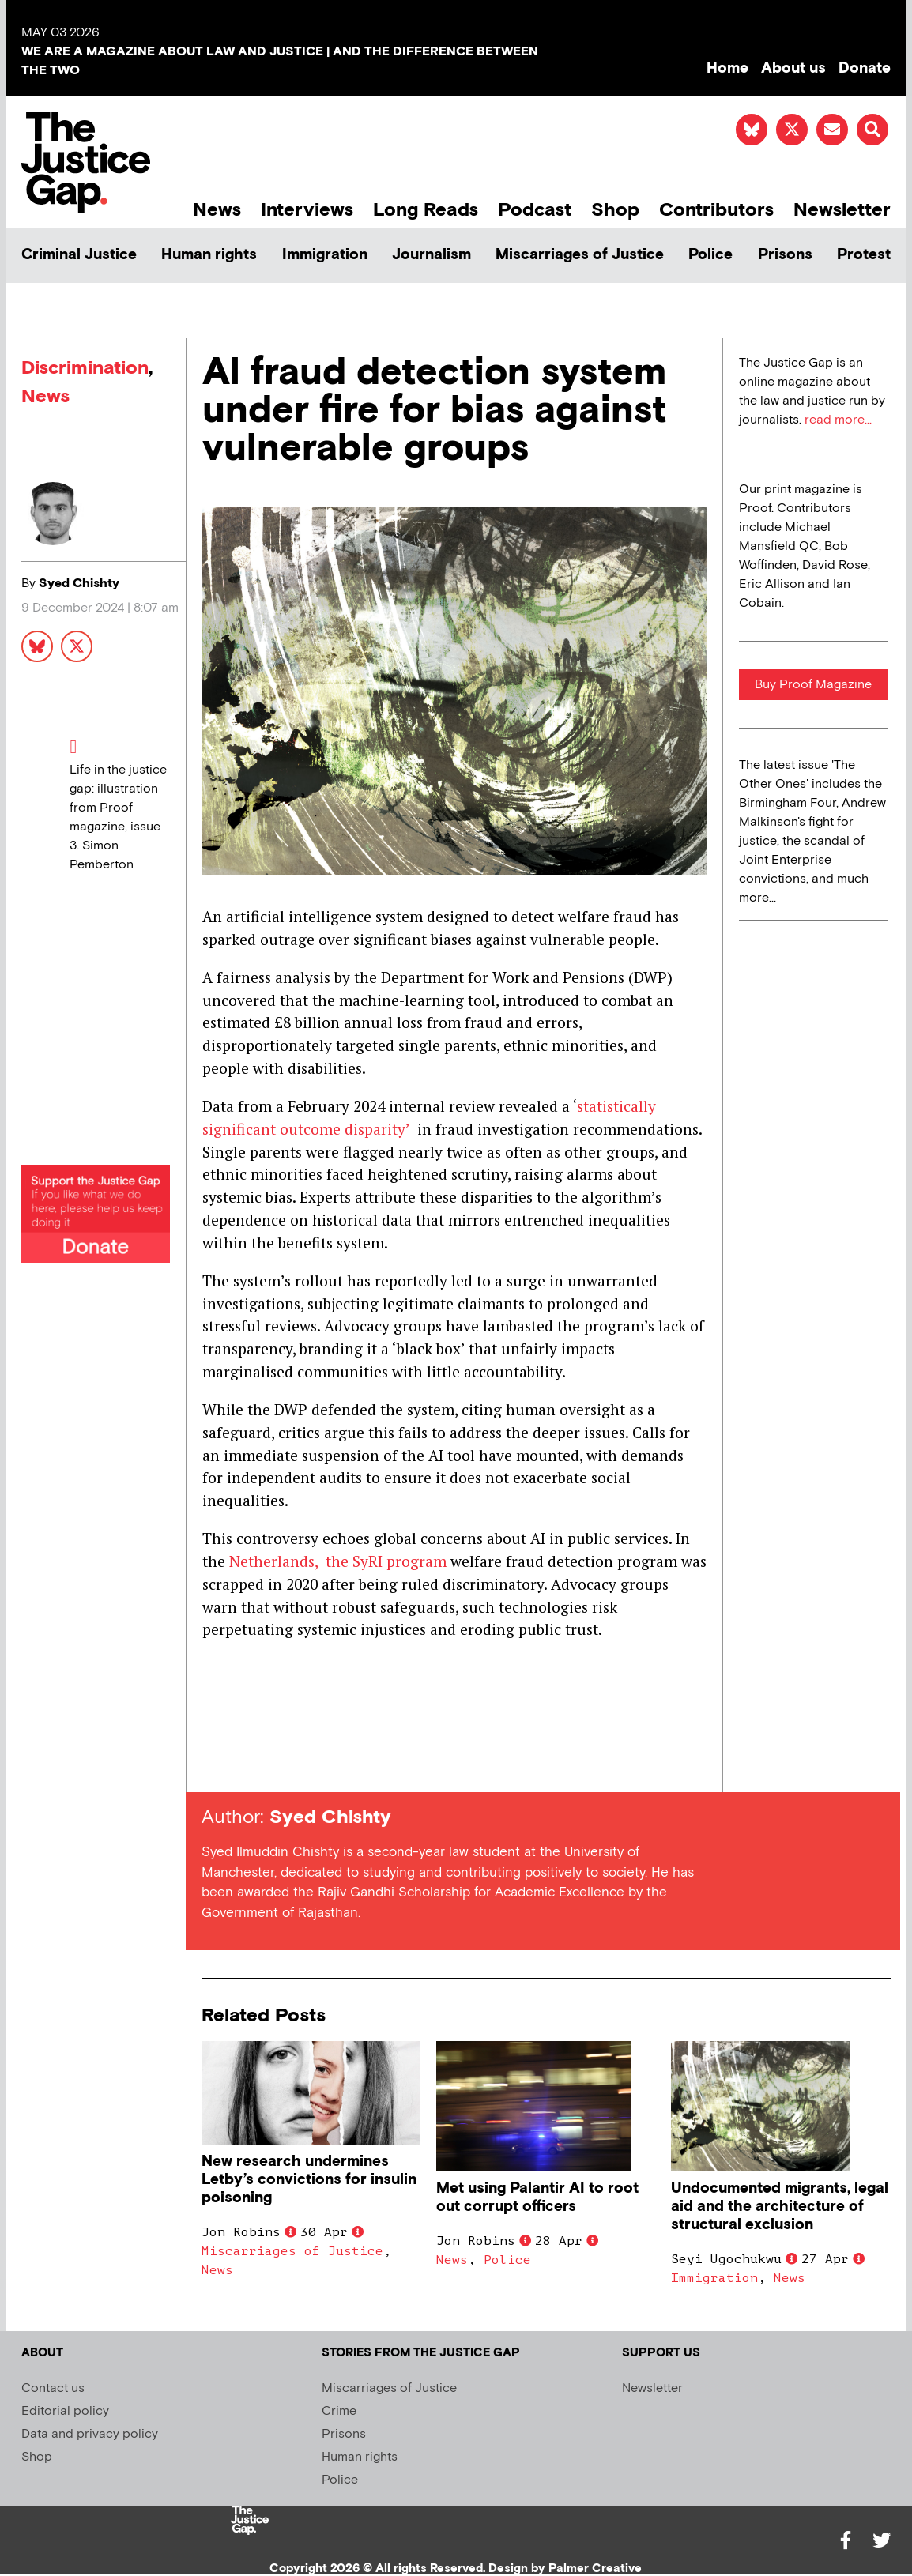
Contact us (53, 2388)
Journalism (431, 255)
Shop (615, 210)
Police (710, 255)
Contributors (716, 210)
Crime (339, 2411)
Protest (864, 255)
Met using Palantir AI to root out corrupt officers (537, 2197)
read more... (838, 420)
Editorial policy (65, 2411)
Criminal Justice (79, 255)
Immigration (324, 255)
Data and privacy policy (89, 2434)
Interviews (307, 210)
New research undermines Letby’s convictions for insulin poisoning (309, 2180)
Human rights (209, 255)
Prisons (785, 255)
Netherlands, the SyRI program (338, 1561)
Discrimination (85, 368)
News (217, 210)
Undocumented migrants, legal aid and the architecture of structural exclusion (779, 2207)
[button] (872, 129)
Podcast (534, 210)
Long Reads (425, 210)
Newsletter (842, 210)
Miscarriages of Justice (580, 255)
